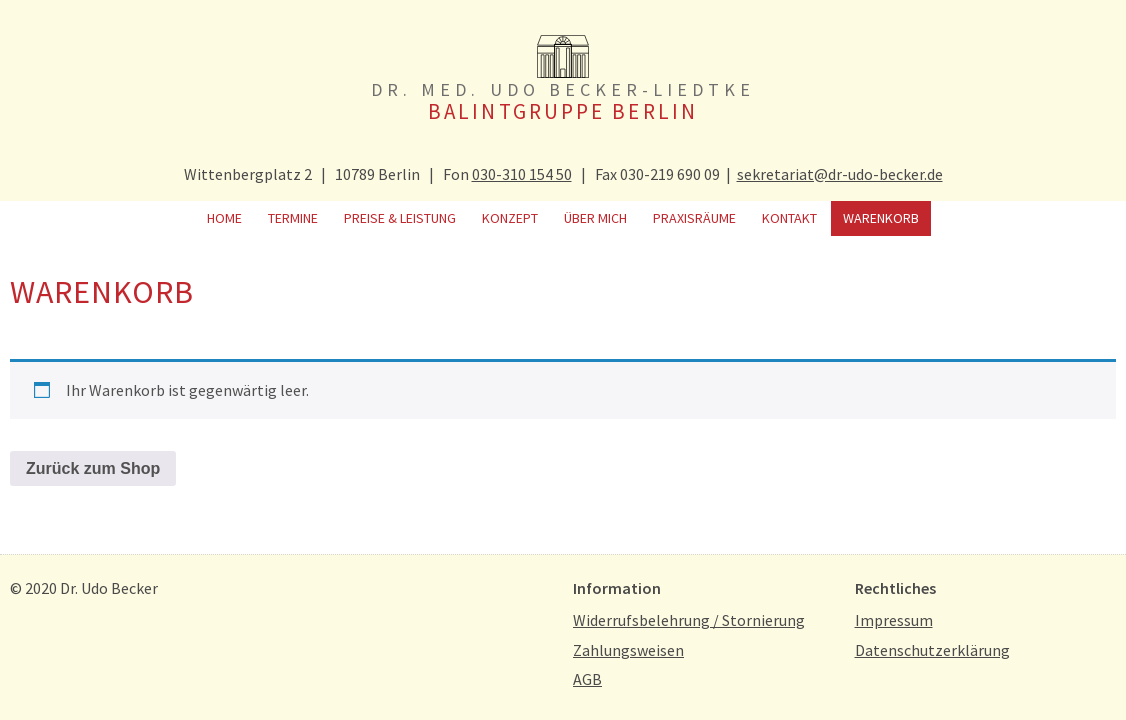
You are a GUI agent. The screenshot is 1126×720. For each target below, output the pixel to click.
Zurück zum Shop (93, 468)
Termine (293, 218)
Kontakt (789, 218)
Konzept (510, 218)
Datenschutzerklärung (932, 650)
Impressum (894, 620)
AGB (587, 679)
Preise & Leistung (400, 218)
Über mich (595, 218)
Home (224, 218)
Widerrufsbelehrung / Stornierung (689, 620)
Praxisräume (694, 218)
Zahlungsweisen (628, 650)
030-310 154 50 (522, 174)
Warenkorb (881, 218)
